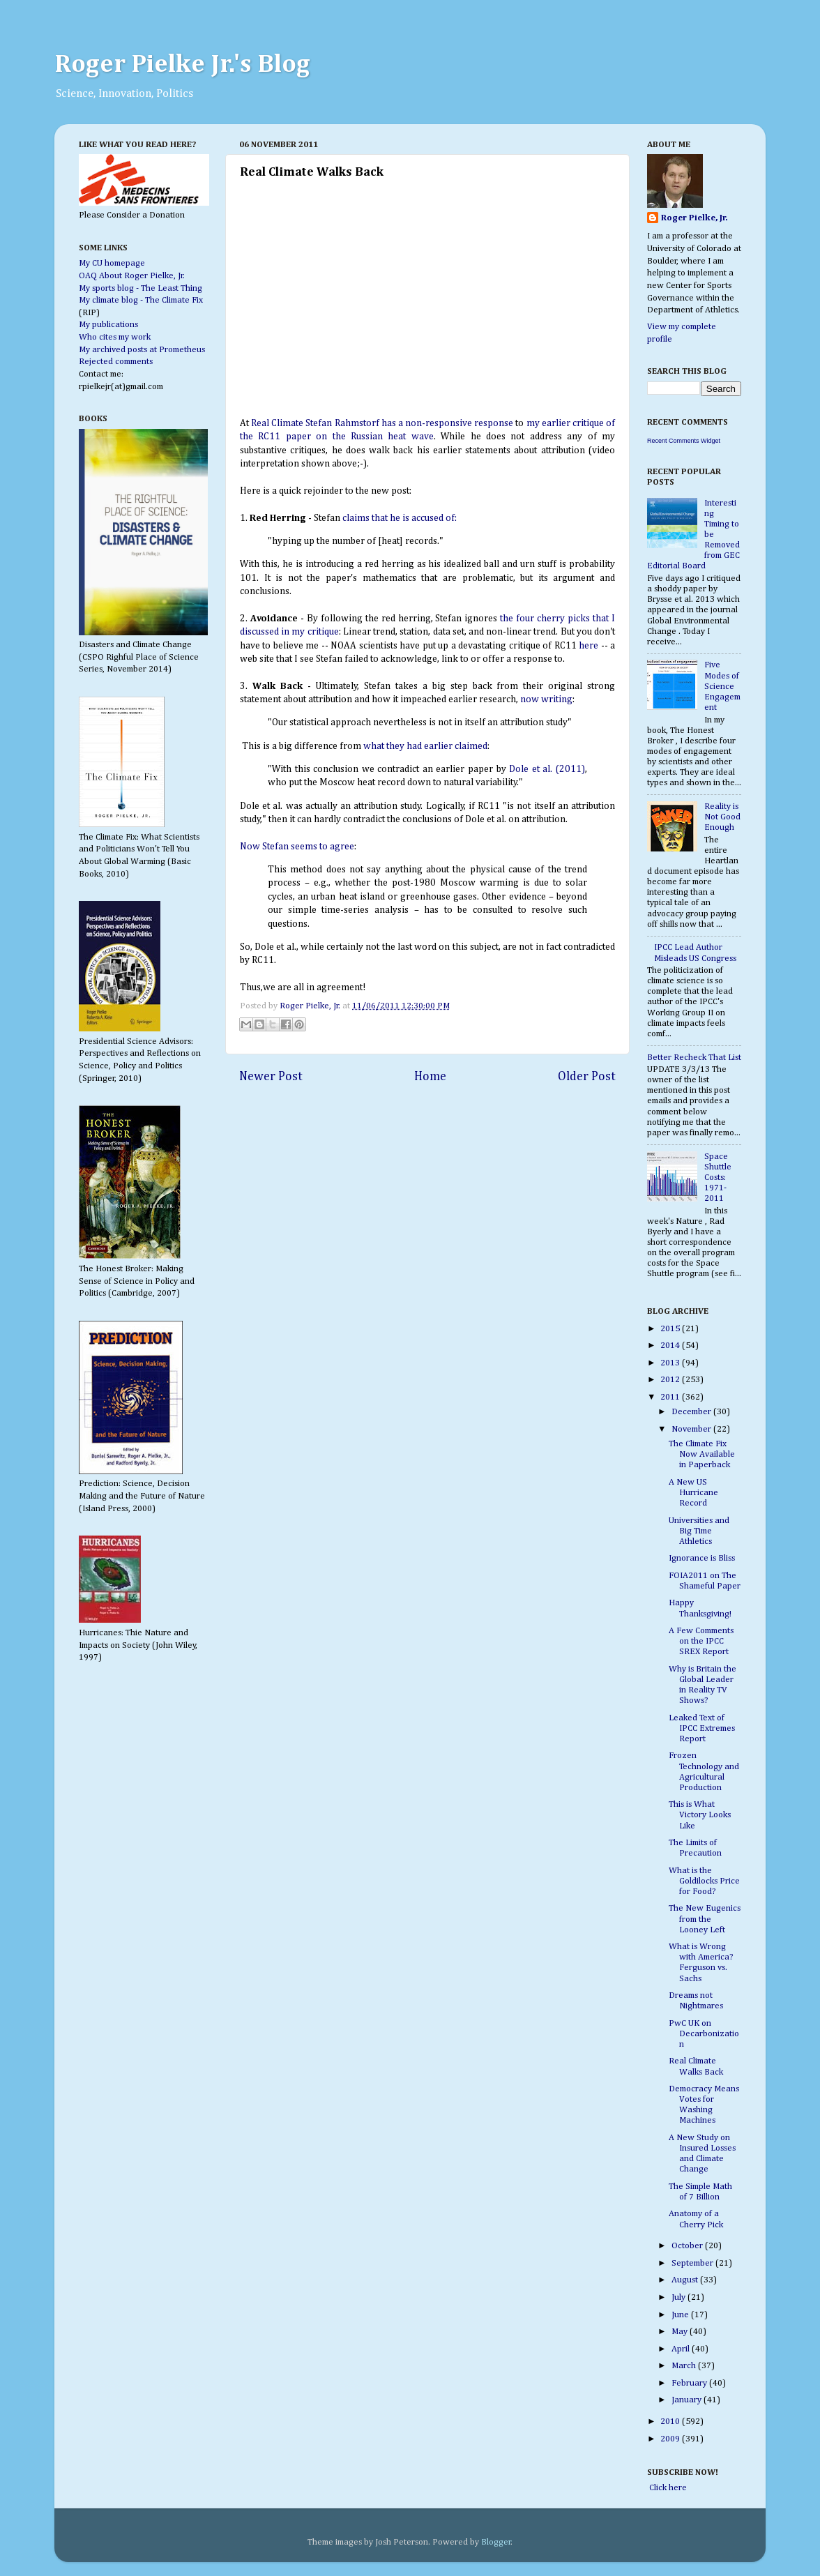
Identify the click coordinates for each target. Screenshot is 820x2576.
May (680, 2331)
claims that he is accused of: (399, 518)
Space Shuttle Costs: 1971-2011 (717, 1177)
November (692, 1429)
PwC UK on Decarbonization (704, 2034)
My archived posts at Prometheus (142, 349)
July (679, 2297)
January (687, 2399)
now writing (546, 699)
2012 (671, 1379)
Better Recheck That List (694, 1057)
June (681, 2314)
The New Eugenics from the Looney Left (705, 1919)
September (693, 2263)
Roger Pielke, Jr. (311, 1005)
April (681, 2349)
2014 (671, 1345)
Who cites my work (115, 337)
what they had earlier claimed (425, 746)
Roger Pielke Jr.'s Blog (182, 64)
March (684, 2365)
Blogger (496, 2542)
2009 (671, 2439)
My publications (108, 324)
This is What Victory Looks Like (700, 1815)
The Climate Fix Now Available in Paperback (702, 1454)
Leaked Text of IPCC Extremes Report (702, 1728)
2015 (671, 1328)
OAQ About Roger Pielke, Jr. (132, 275)
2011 (671, 1397)
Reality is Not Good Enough (722, 817)
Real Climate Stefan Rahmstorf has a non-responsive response (382, 423)
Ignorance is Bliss (702, 1558)
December (692, 1411)
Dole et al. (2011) (547, 769)
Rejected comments (116, 361)
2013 (671, 1362)
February (690, 2383)
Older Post (587, 1076)
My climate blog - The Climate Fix (141, 300)
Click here (667, 2487)
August (685, 2280)
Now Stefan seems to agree (297, 846)
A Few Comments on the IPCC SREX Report (701, 1641)
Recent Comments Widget (683, 440)
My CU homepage (112, 263)
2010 (671, 2421)
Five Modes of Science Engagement (722, 685)
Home (430, 1076)
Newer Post (271, 1076)
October (688, 2245)
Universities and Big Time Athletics (699, 1531)
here (588, 646)
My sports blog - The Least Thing (140, 288)
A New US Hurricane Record (693, 1493)
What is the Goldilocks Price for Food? (704, 1881)
